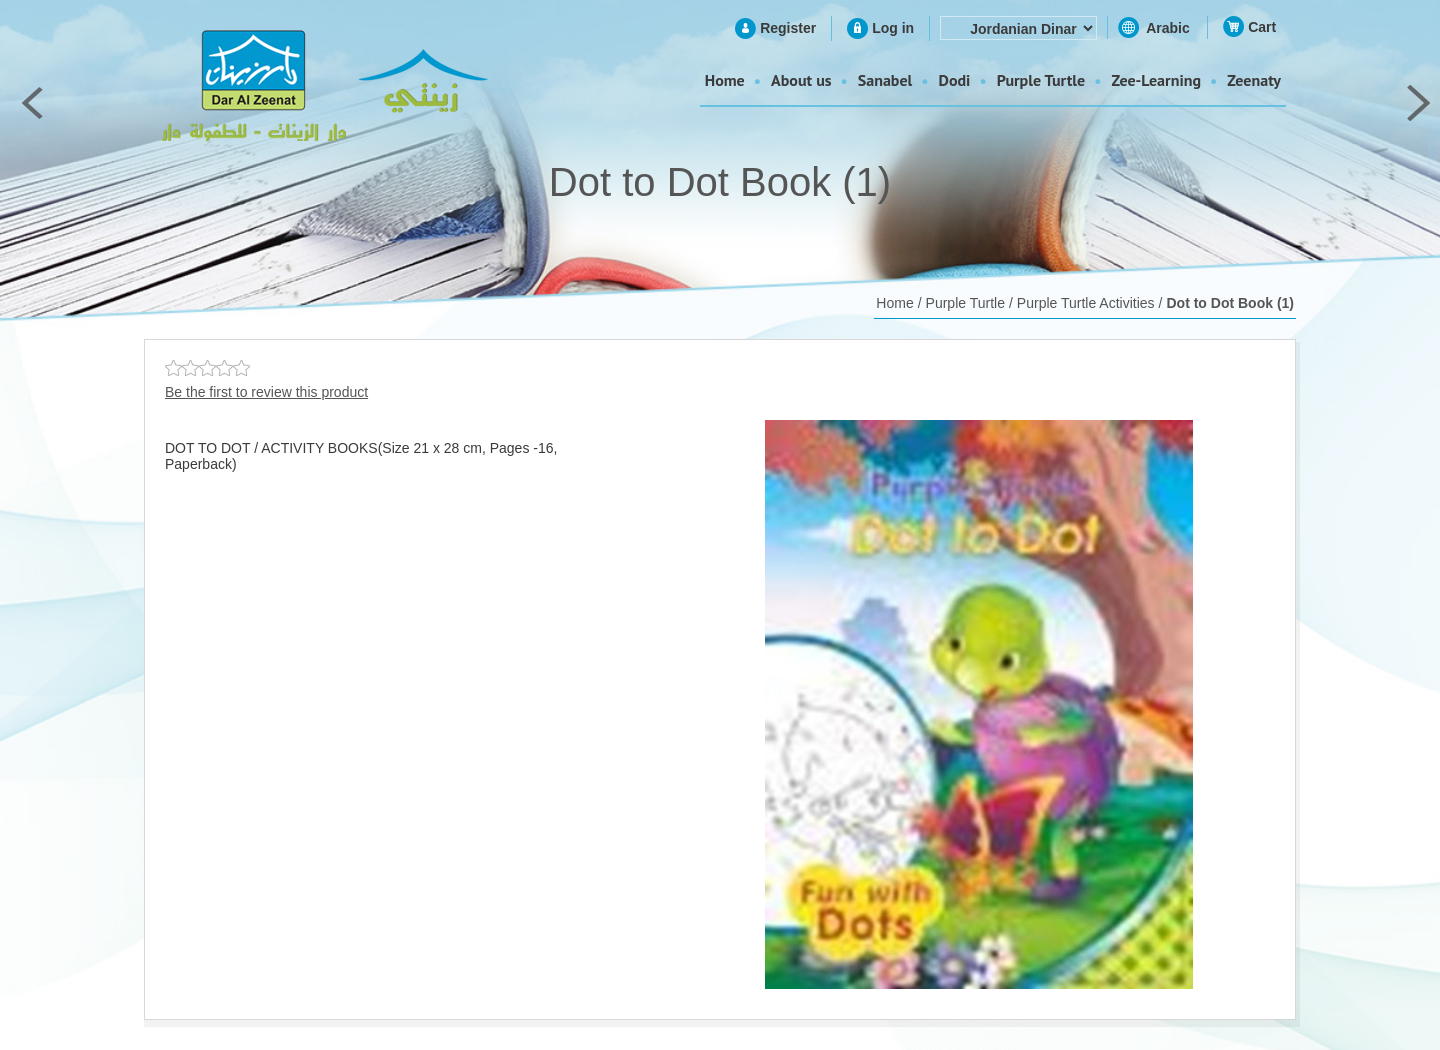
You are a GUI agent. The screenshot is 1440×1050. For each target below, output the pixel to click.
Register (788, 28)
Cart (1262, 27)
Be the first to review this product (266, 392)
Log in (893, 28)
